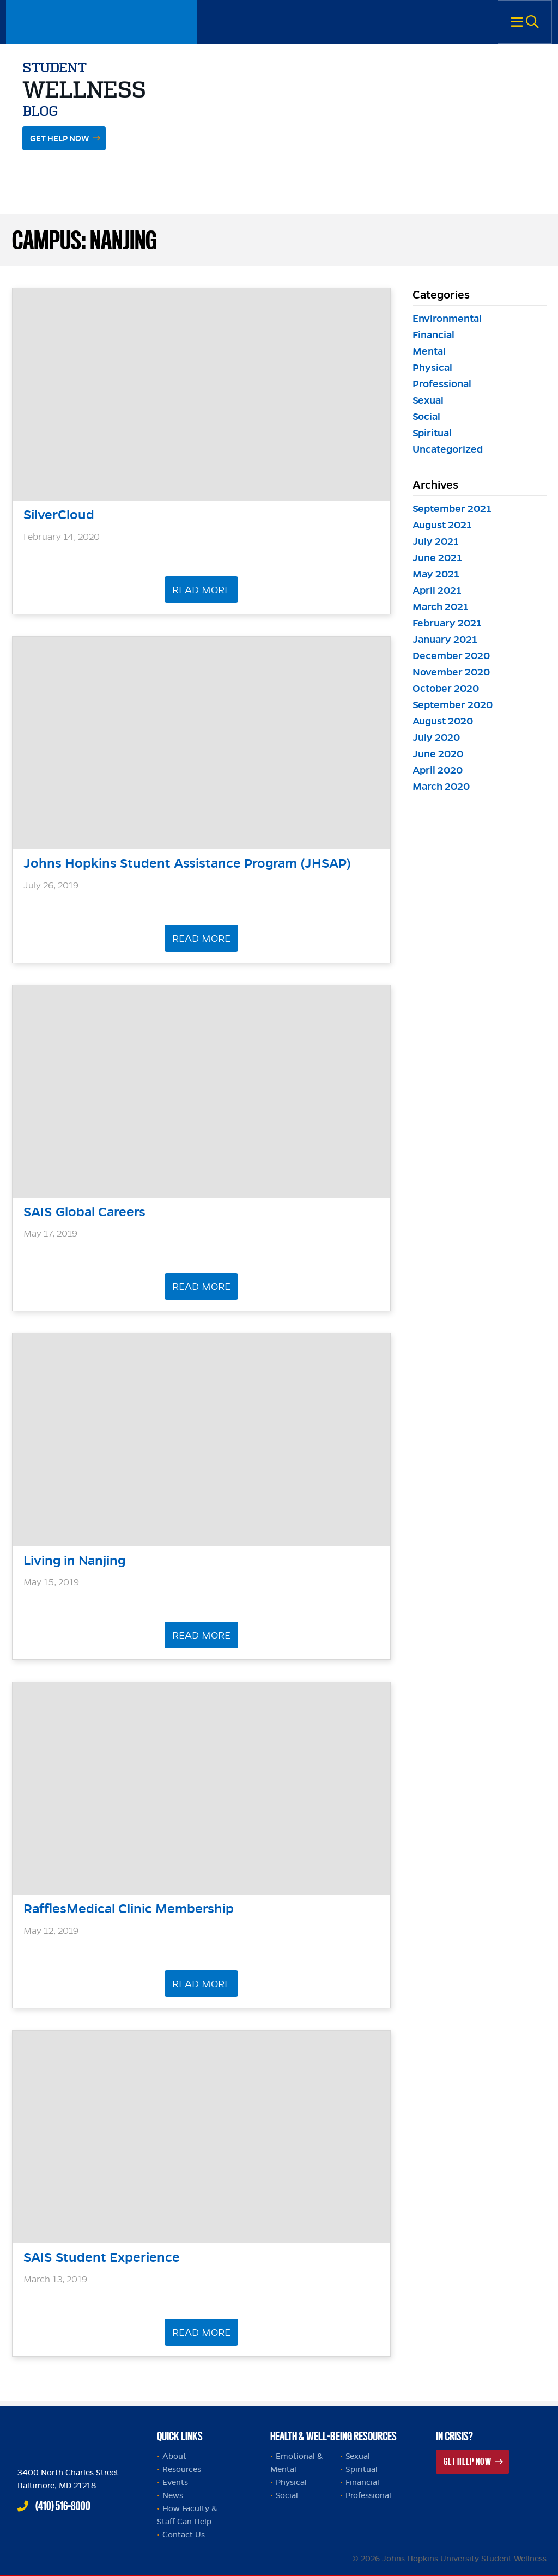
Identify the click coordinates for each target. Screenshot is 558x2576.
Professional (442, 383)
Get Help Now (60, 138)
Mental (429, 351)
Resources (181, 2469)
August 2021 (442, 525)
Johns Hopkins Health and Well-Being (82, 2433)
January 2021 (445, 639)
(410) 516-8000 (62, 2506)
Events (175, 2482)
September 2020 (453, 704)
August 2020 (443, 721)
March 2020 (441, 786)
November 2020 (451, 672)
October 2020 (446, 688)
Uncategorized (448, 449)
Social (426, 416)
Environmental (447, 318)
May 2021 (436, 574)
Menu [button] (525, 22)
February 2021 (447, 623)
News (172, 2495)
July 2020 (436, 737)
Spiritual (432, 433)
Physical (432, 367)
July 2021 (436, 541)
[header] (202, 408)
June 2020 (438, 753)
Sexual (428, 400)
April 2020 (438, 770)
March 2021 (441, 606)
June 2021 (437, 557)
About (174, 2456)
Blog (40, 111)
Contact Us (183, 2535)
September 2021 (452, 508)
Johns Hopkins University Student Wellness (101, 22)
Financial (433, 334)
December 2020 (451, 655)
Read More (201, 589)
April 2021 (437, 590)
